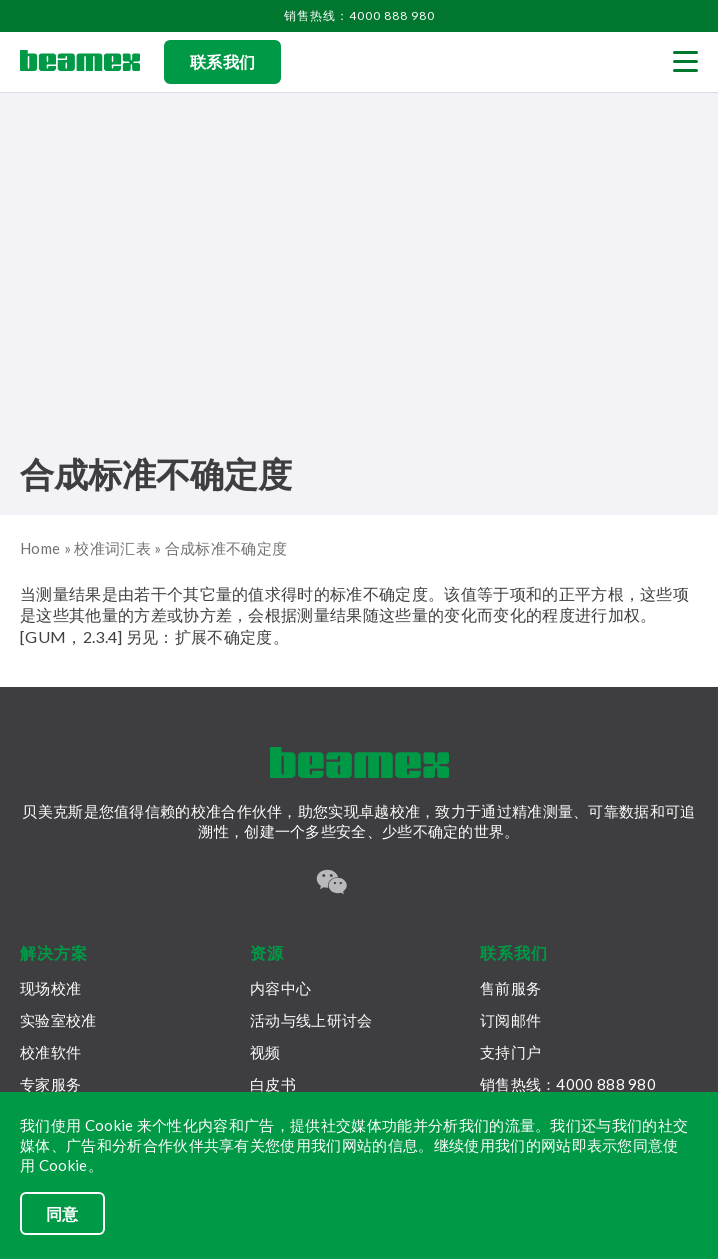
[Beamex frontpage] (80, 62)
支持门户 (510, 1052)
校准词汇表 (112, 548)
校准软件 (50, 1052)
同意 (62, 1213)
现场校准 (50, 988)
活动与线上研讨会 (311, 1020)
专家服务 (50, 1084)
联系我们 (222, 61)
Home (40, 548)
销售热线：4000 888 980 (359, 15)
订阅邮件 (510, 1020)
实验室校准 (58, 1020)
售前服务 (510, 988)
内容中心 (280, 988)
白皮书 (273, 1084)
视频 (265, 1052)
